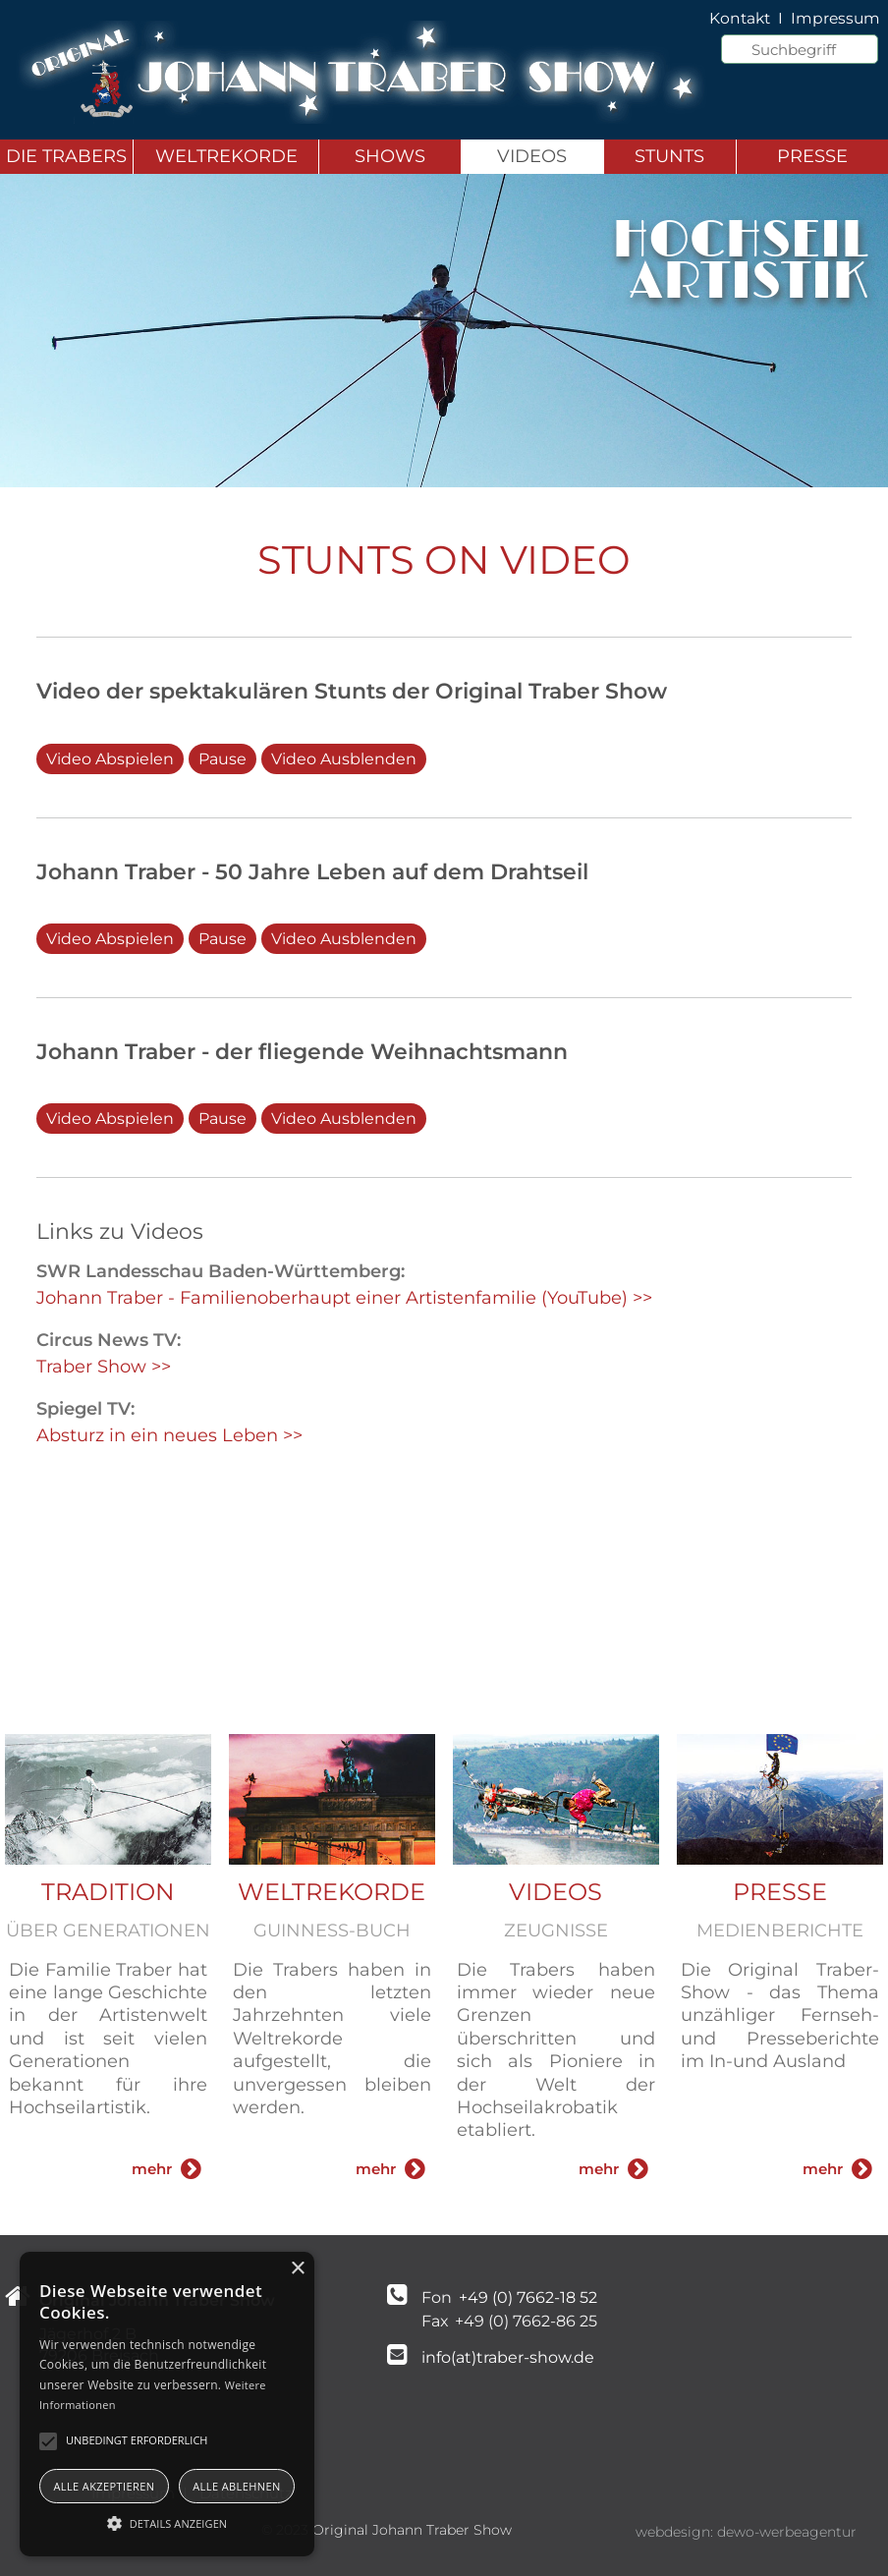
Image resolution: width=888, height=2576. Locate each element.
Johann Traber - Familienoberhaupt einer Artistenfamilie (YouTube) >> (344, 1298)
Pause (222, 759)
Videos (532, 156)
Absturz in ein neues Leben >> (169, 1435)
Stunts (669, 156)
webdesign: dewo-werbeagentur (746, 2532)
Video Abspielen (110, 759)
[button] (167, 2522)
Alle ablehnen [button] (236, 2486)
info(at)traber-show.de (507, 2357)
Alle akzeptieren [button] (103, 2486)
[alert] (167, 2404)
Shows (390, 156)
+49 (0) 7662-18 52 (526, 2297)
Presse (812, 156)
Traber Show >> (103, 1366)
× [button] (297, 2269)
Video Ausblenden (343, 759)
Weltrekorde (226, 156)
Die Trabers (66, 156)
